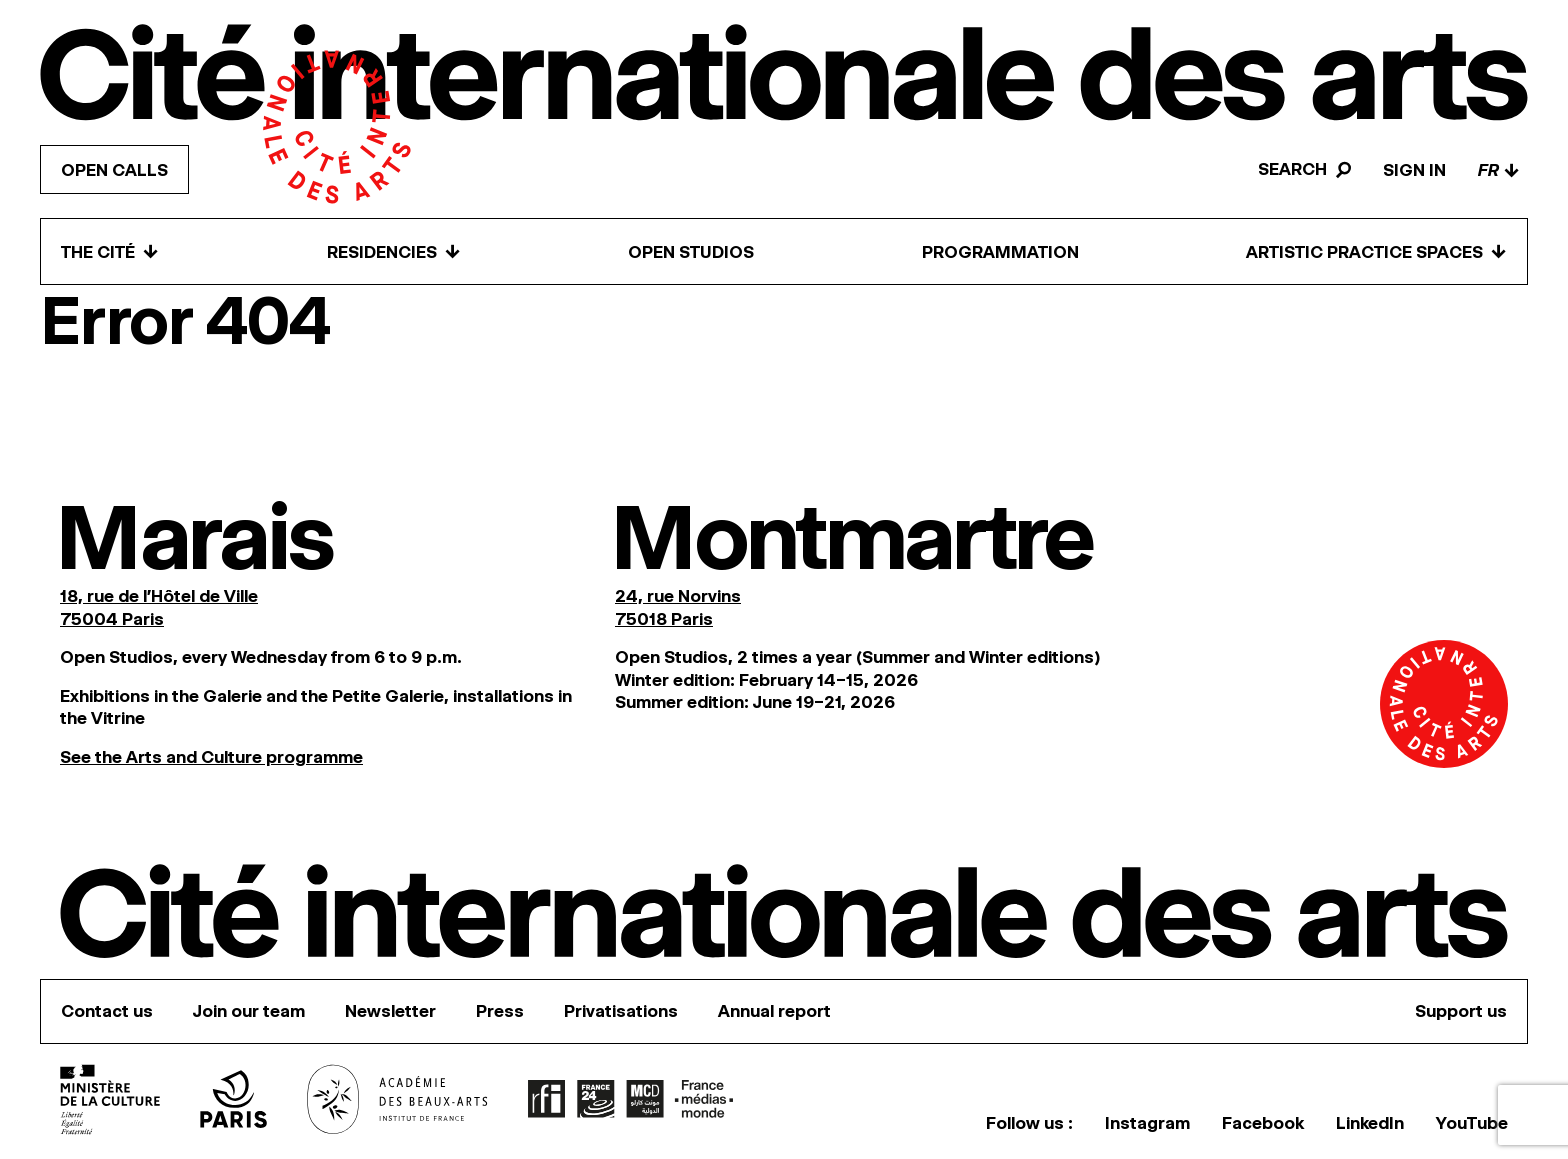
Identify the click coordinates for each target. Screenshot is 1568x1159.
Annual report (774, 1011)
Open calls (114, 170)
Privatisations (621, 1011)
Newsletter (390, 1011)
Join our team (249, 1011)
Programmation (1000, 252)
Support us (1461, 1011)
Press (500, 1011)
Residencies (394, 251)
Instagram (1147, 1123)
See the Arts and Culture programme (211, 757)
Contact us (107, 1011)
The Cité (110, 251)
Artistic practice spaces (1376, 251)
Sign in (1414, 170)
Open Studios (691, 252)
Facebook (1263, 1123)
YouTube (1472, 1123)
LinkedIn (1370, 1123)
